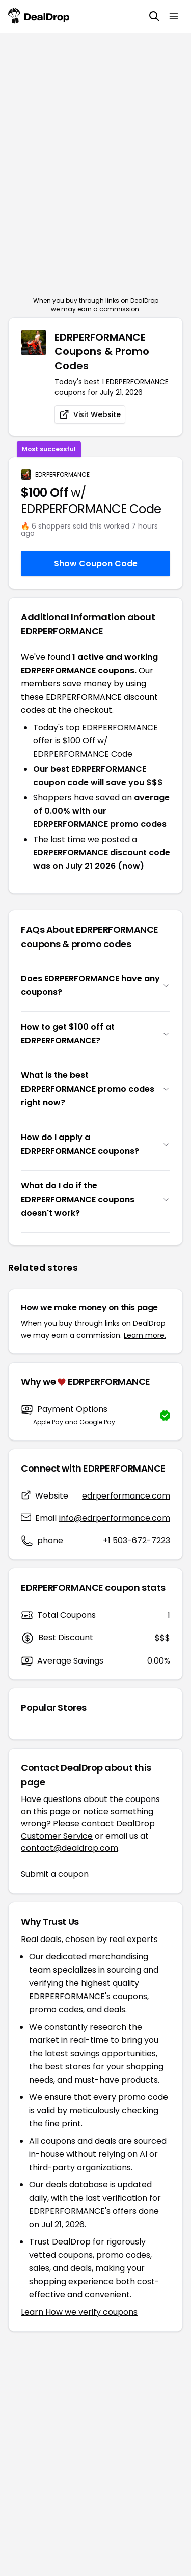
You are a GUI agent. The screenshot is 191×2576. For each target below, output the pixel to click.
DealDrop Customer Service (88, 1830)
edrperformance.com (126, 1496)
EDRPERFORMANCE (62, 474)
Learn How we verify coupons (79, 2312)
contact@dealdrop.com (69, 1848)
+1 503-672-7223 (136, 1540)
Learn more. (145, 1335)
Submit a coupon (55, 1874)
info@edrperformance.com (114, 1518)
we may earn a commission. (96, 308)
